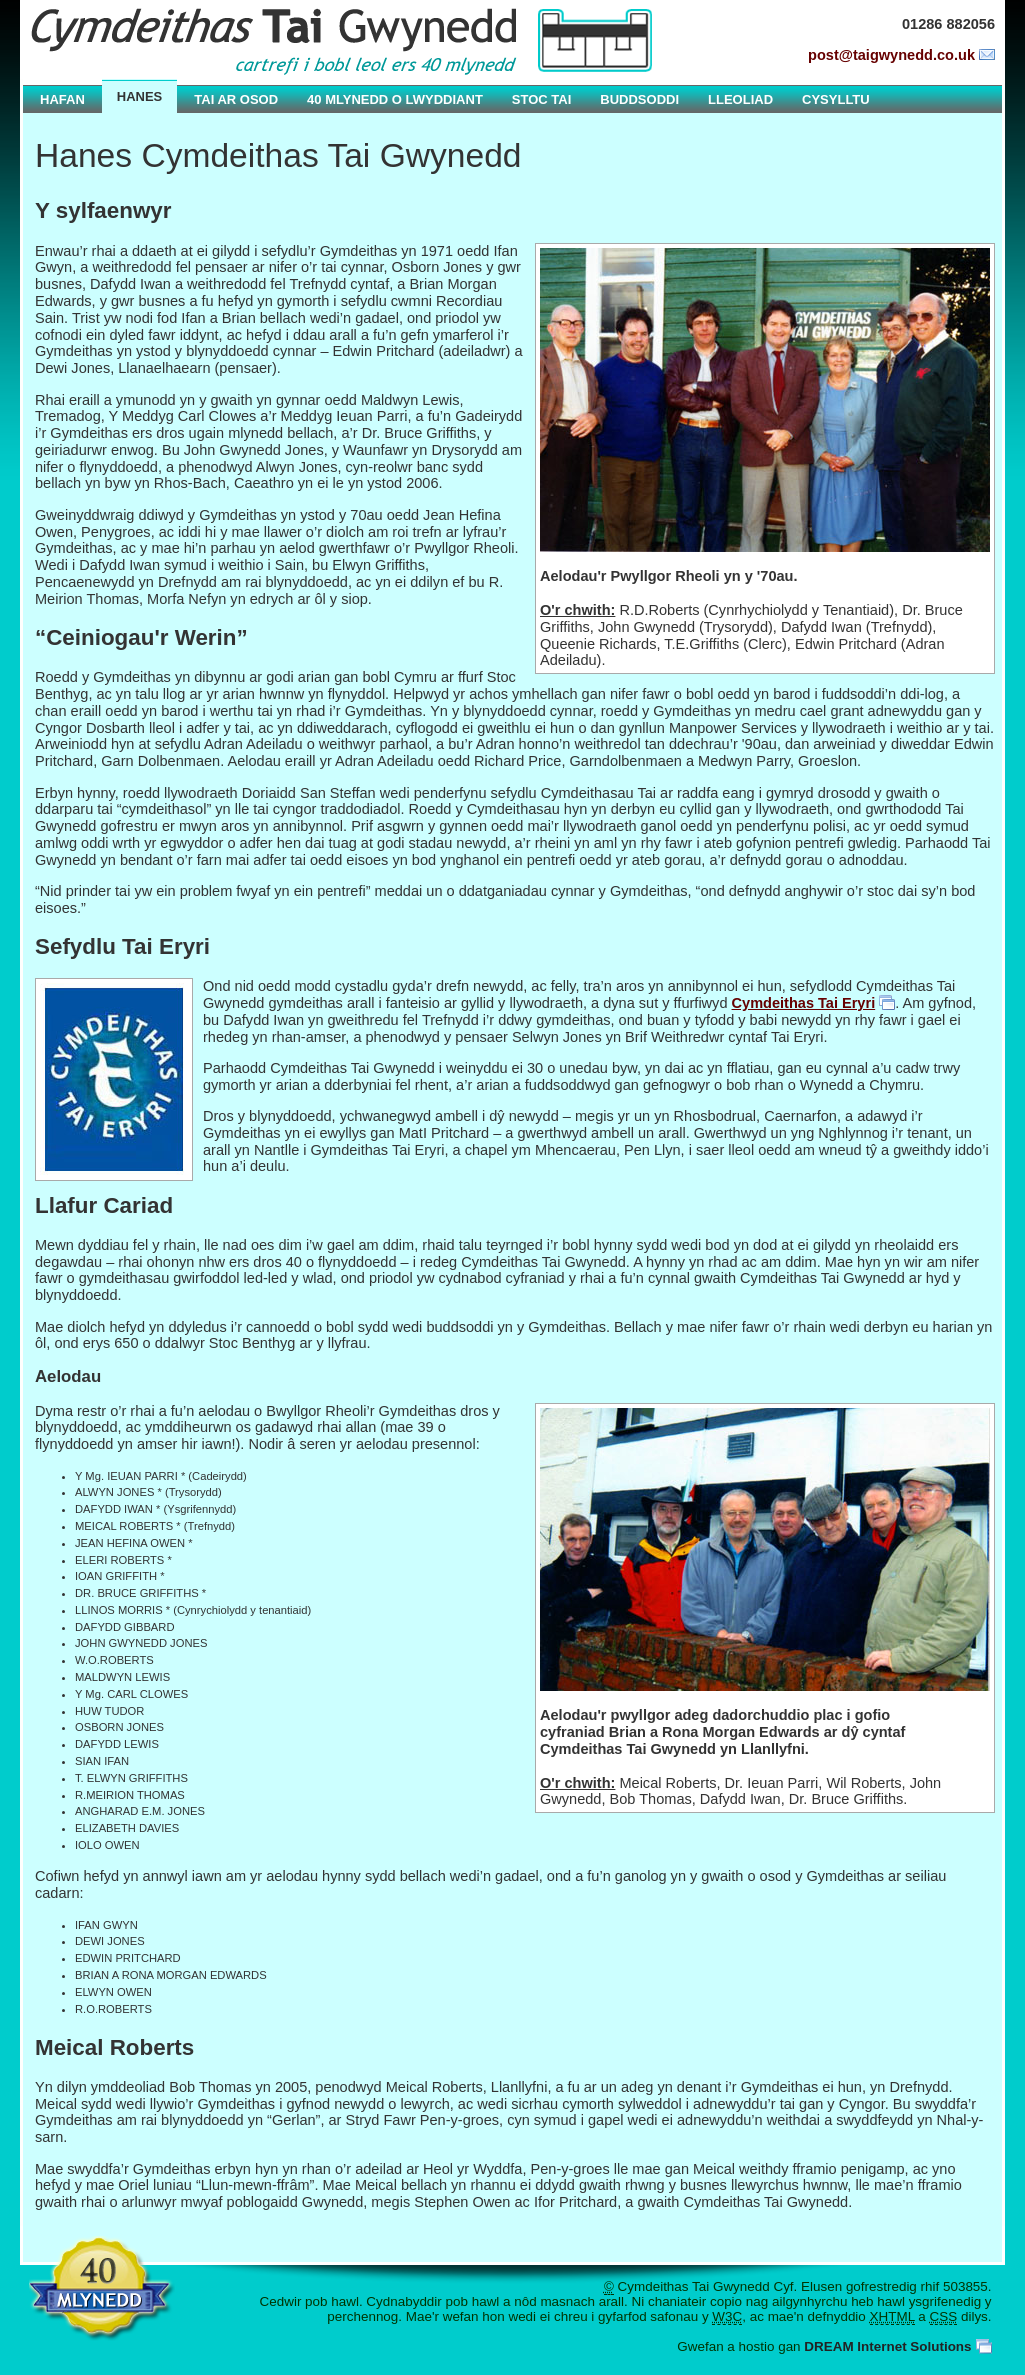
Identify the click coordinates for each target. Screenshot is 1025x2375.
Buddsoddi (639, 99)
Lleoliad (740, 99)
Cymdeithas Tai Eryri (804, 1003)
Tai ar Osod (236, 99)
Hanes (140, 96)
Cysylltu (836, 99)
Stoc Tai (541, 99)
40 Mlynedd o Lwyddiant (395, 99)
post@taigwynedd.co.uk (891, 55)
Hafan (62, 99)
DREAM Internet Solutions (887, 2346)
